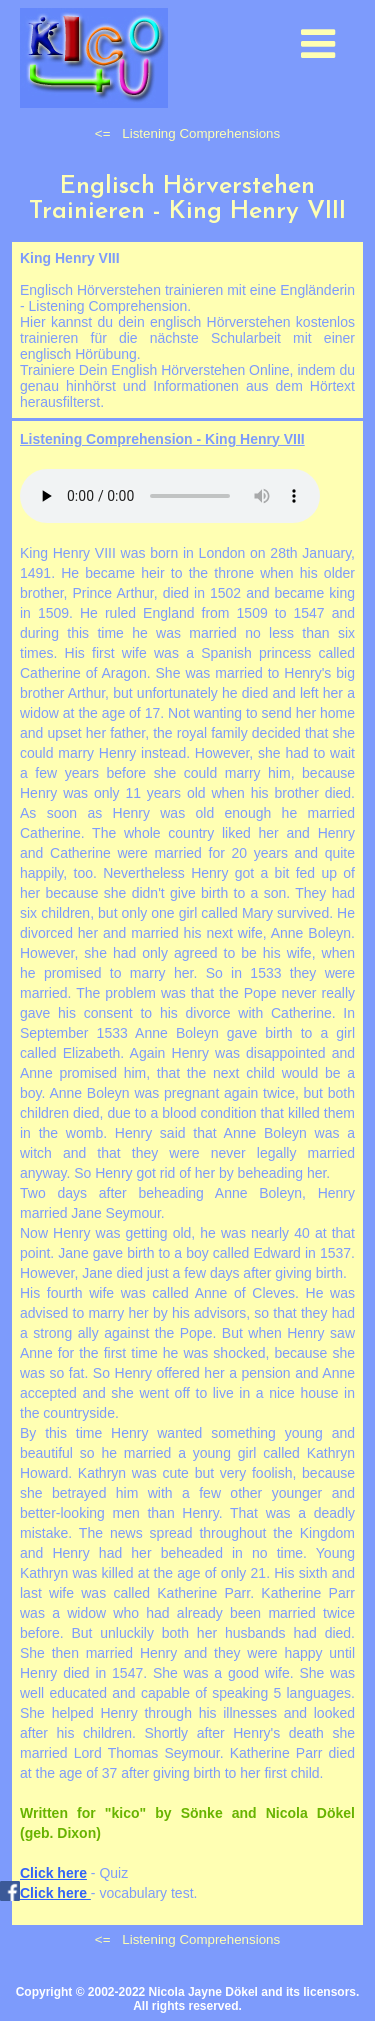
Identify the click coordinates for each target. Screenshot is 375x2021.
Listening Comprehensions (201, 133)
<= (103, 133)
